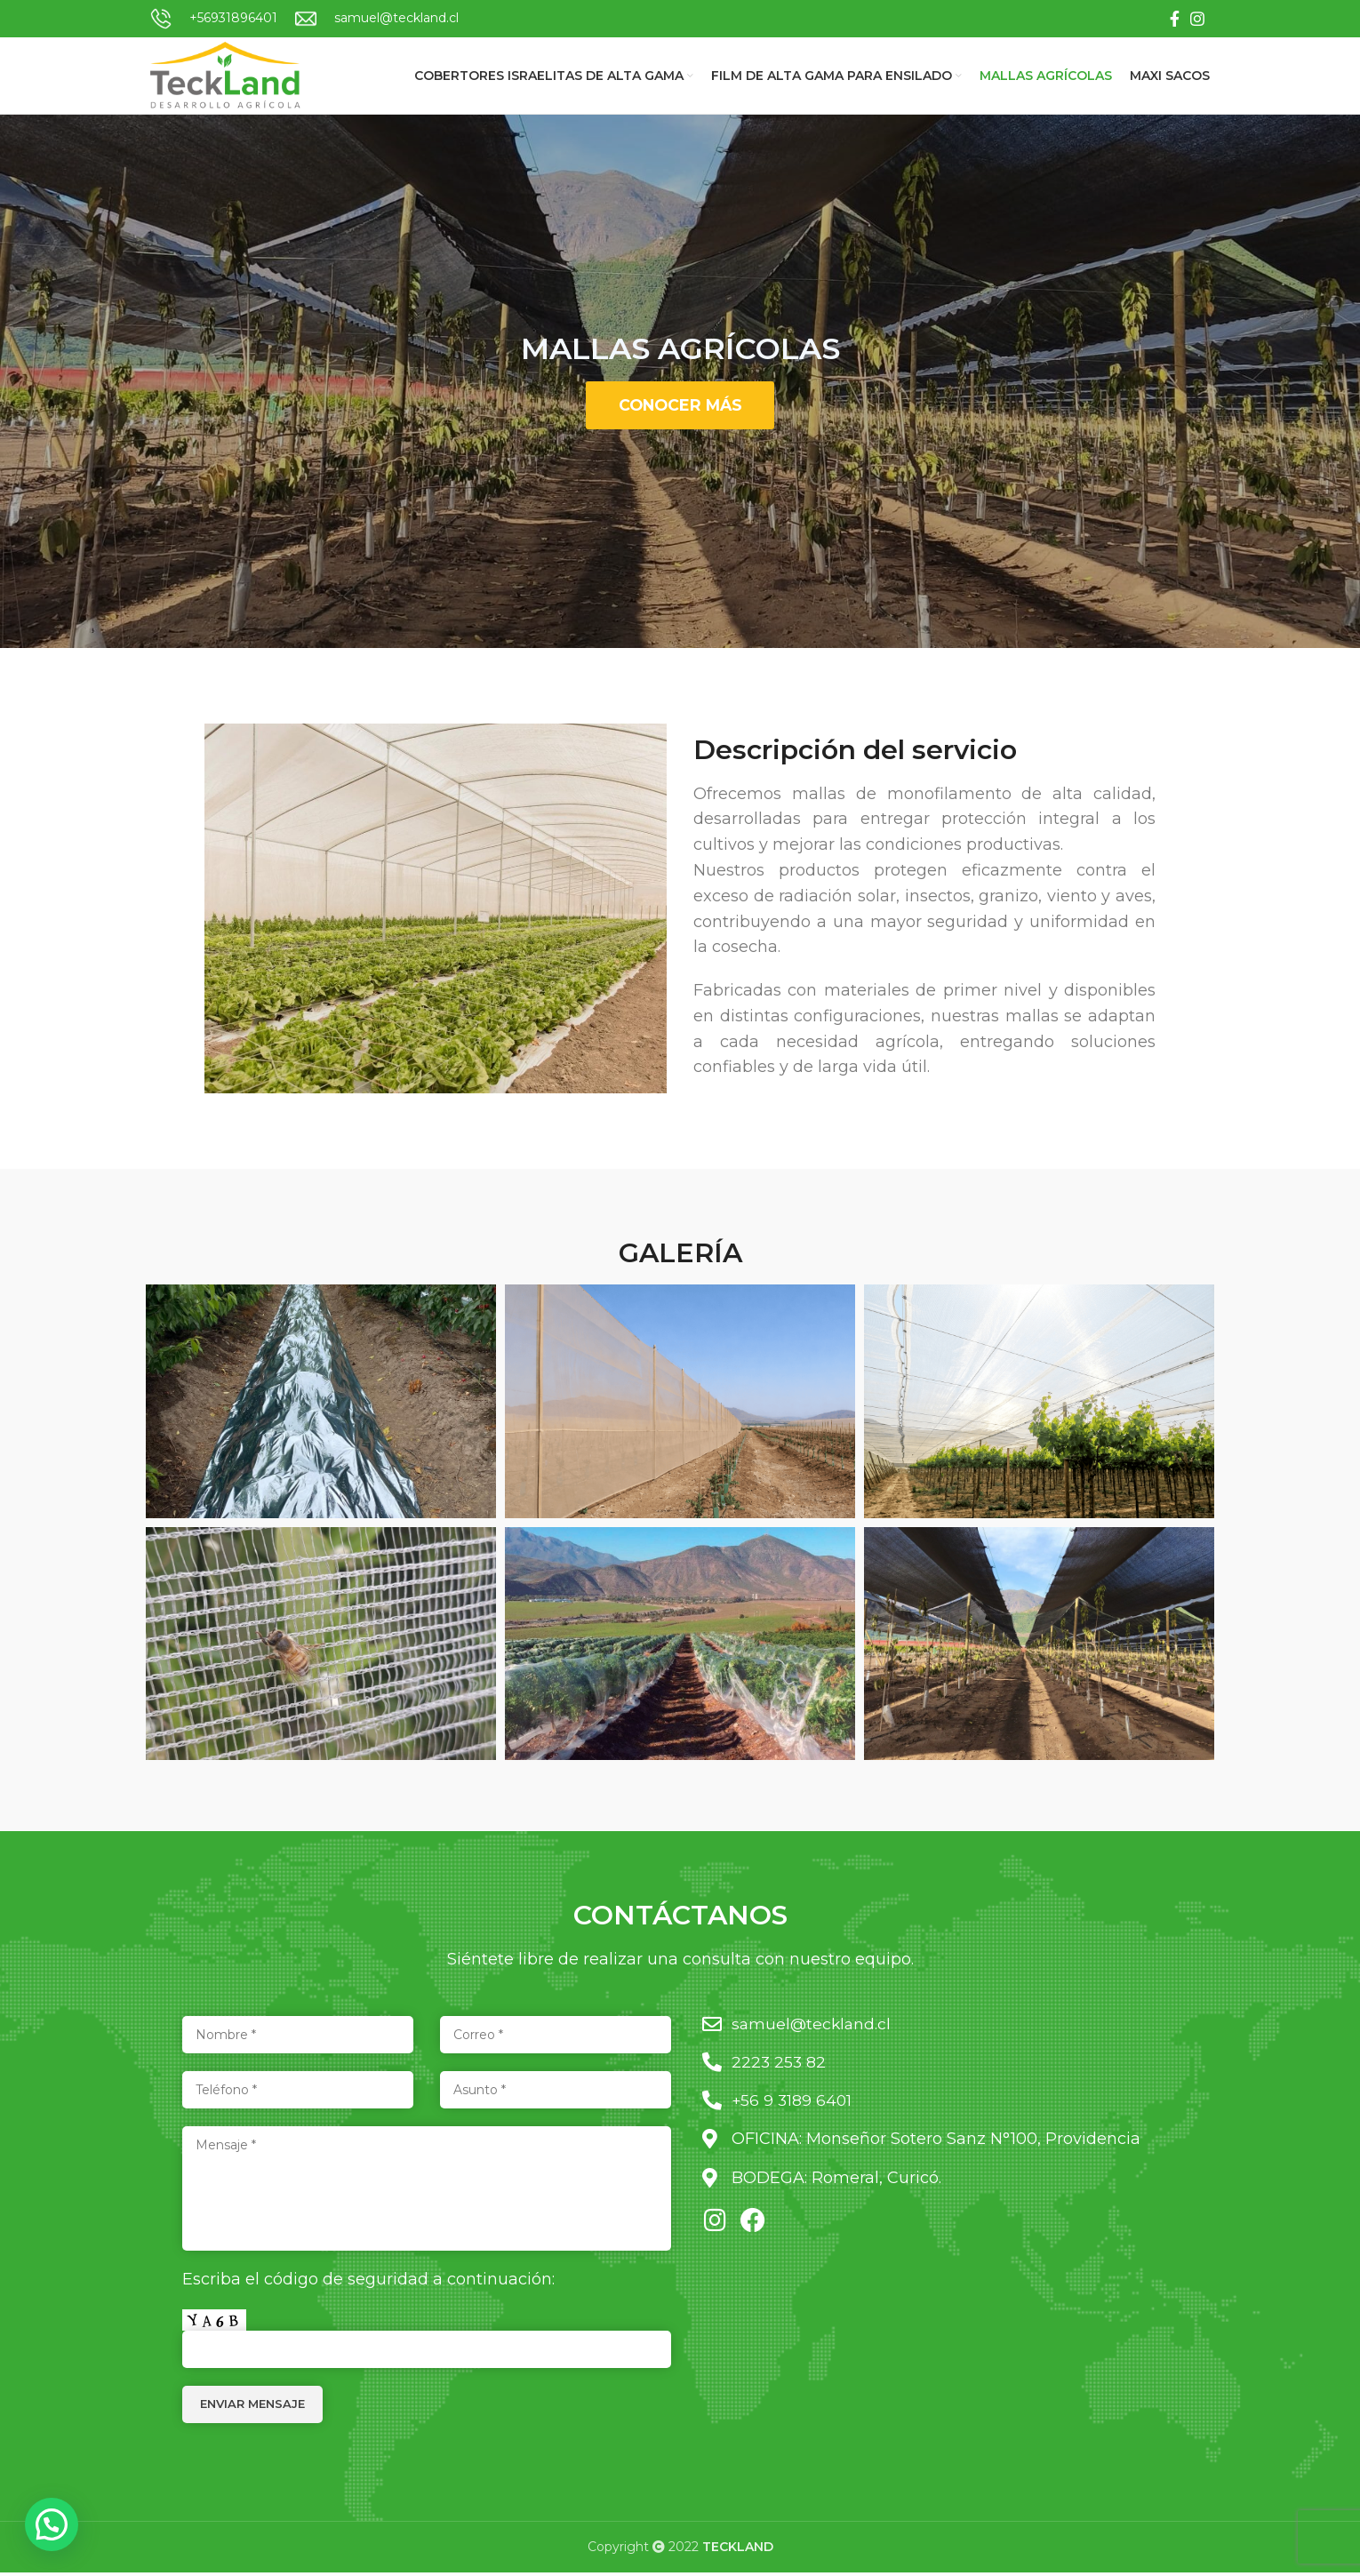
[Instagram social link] (1197, 18)
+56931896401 (233, 18)
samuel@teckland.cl (396, 18)
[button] (51, 2524)
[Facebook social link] (1174, 18)
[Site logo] (230, 76)
